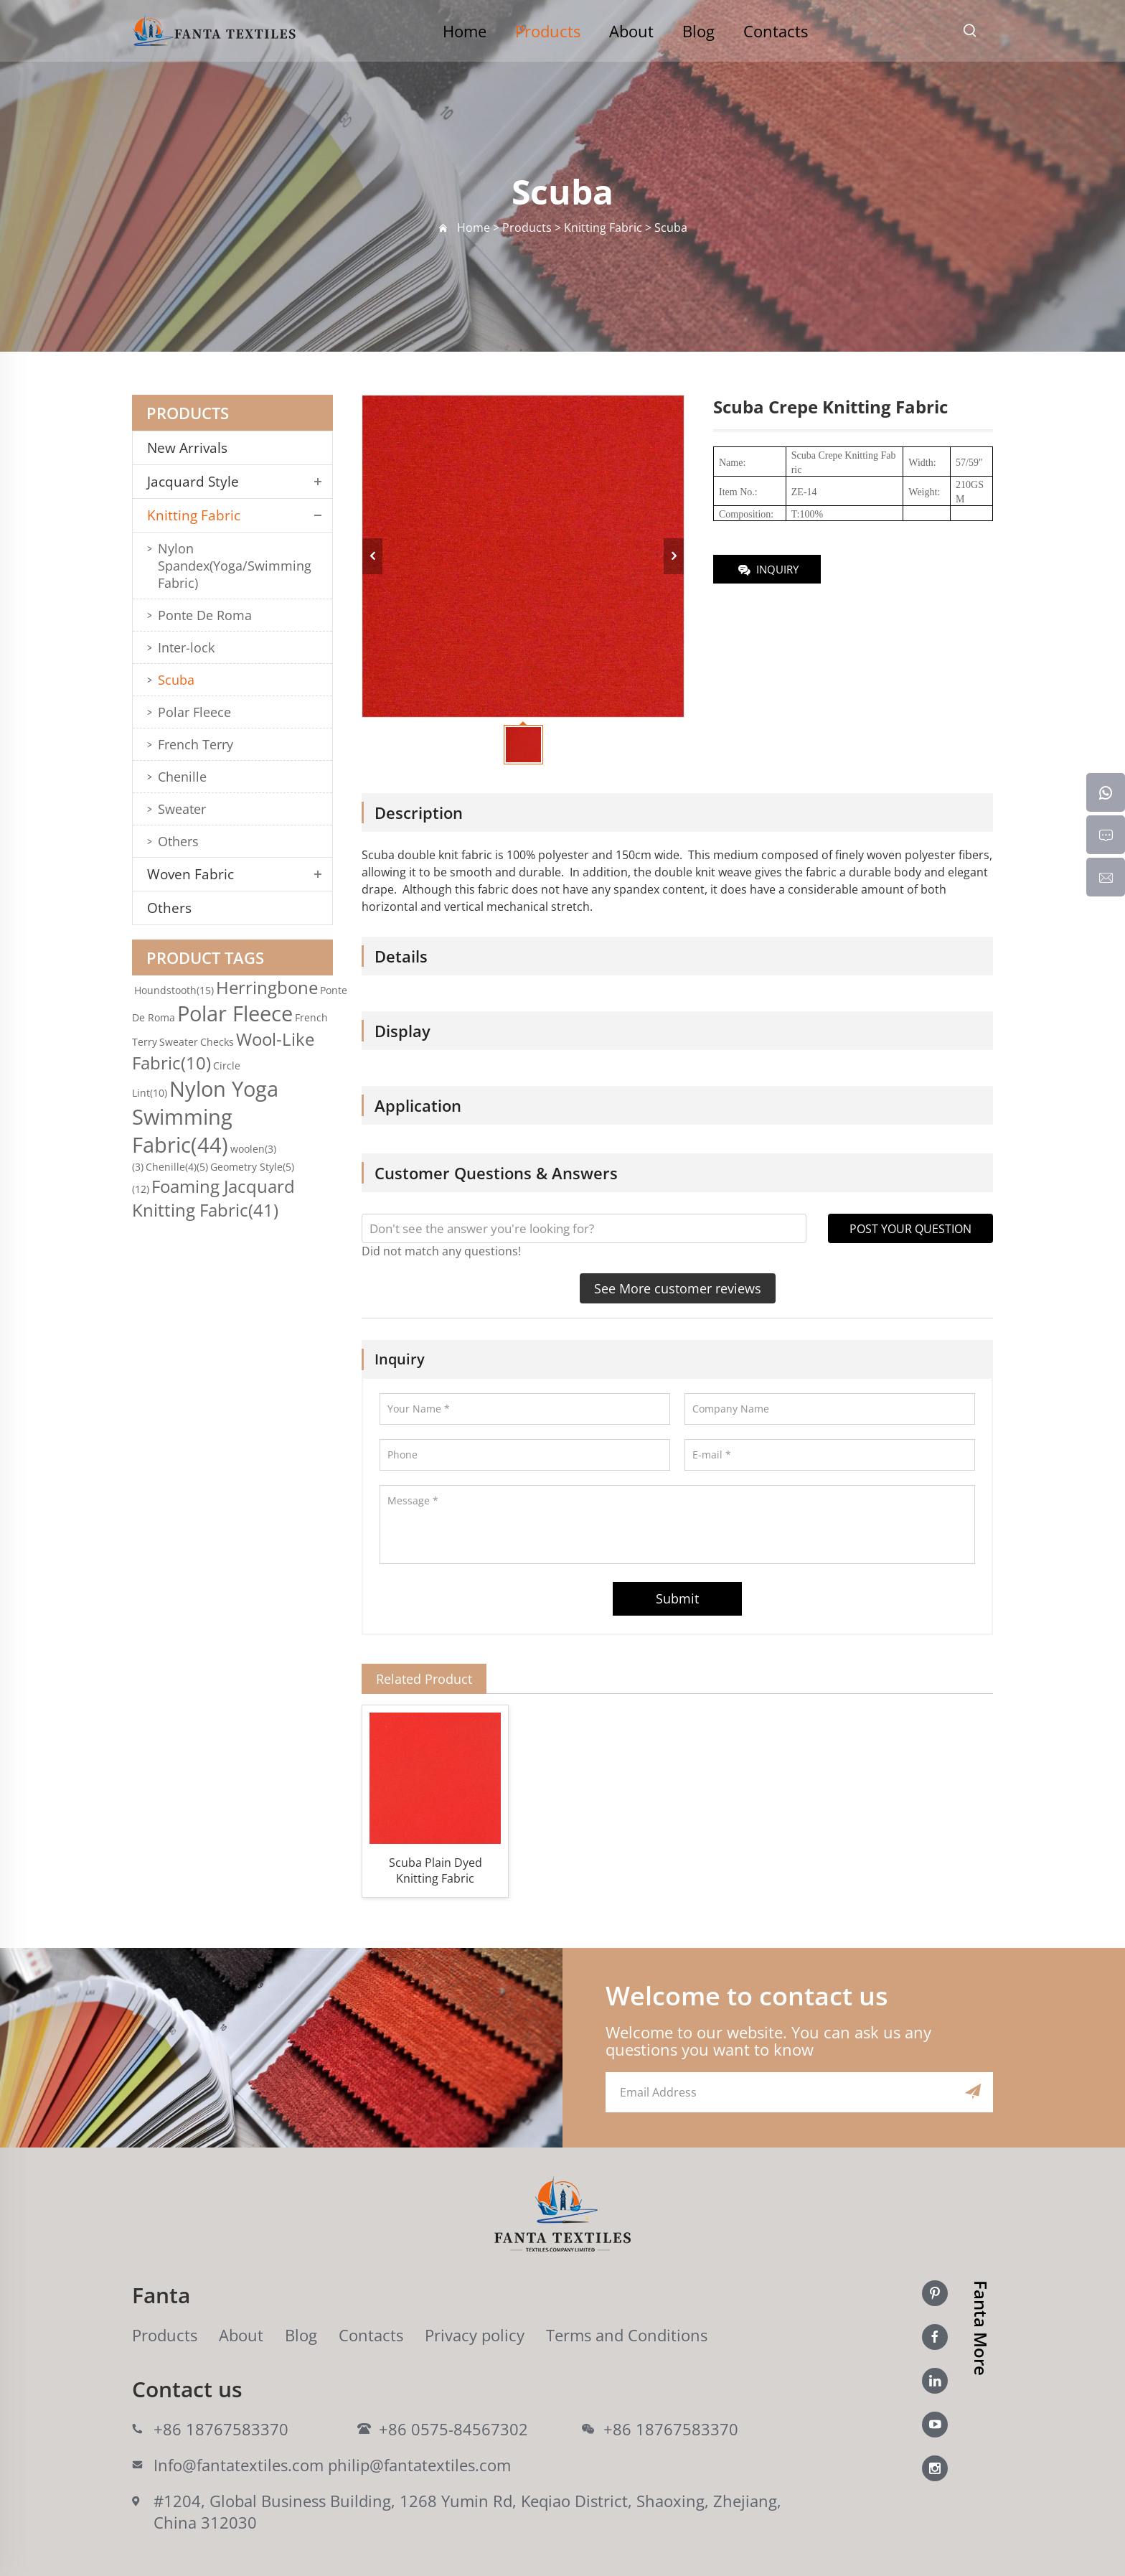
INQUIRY (767, 570)
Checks (217, 1042)
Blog (698, 31)
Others (178, 841)
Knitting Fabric (193, 515)
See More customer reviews (677, 1288)
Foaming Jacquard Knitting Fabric (213, 1198)
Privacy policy (474, 2335)
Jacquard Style (193, 482)
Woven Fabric (190, 874)
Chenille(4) (177, 1167)
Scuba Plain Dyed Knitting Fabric (435, 1870)
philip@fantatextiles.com (419, 2465)
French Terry (195, 744)
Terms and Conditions (626, 2335)
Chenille (182, 776)
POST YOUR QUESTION (910, 1229)
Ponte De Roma (205, 615)
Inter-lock (186, 647)
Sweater (182, 809)
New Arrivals (192, 448)
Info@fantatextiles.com (239, 2465)
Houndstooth (174, 990)
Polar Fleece (194, 712)
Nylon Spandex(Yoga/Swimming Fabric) (234, 565)
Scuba (176, 679)
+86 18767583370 (221, 2429)
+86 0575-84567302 (453, 2429)
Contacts (775, 31)
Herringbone (267, 987)
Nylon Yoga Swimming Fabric (205, 1116)
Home (464, 31)
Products (547, 31)
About (631, 31)
